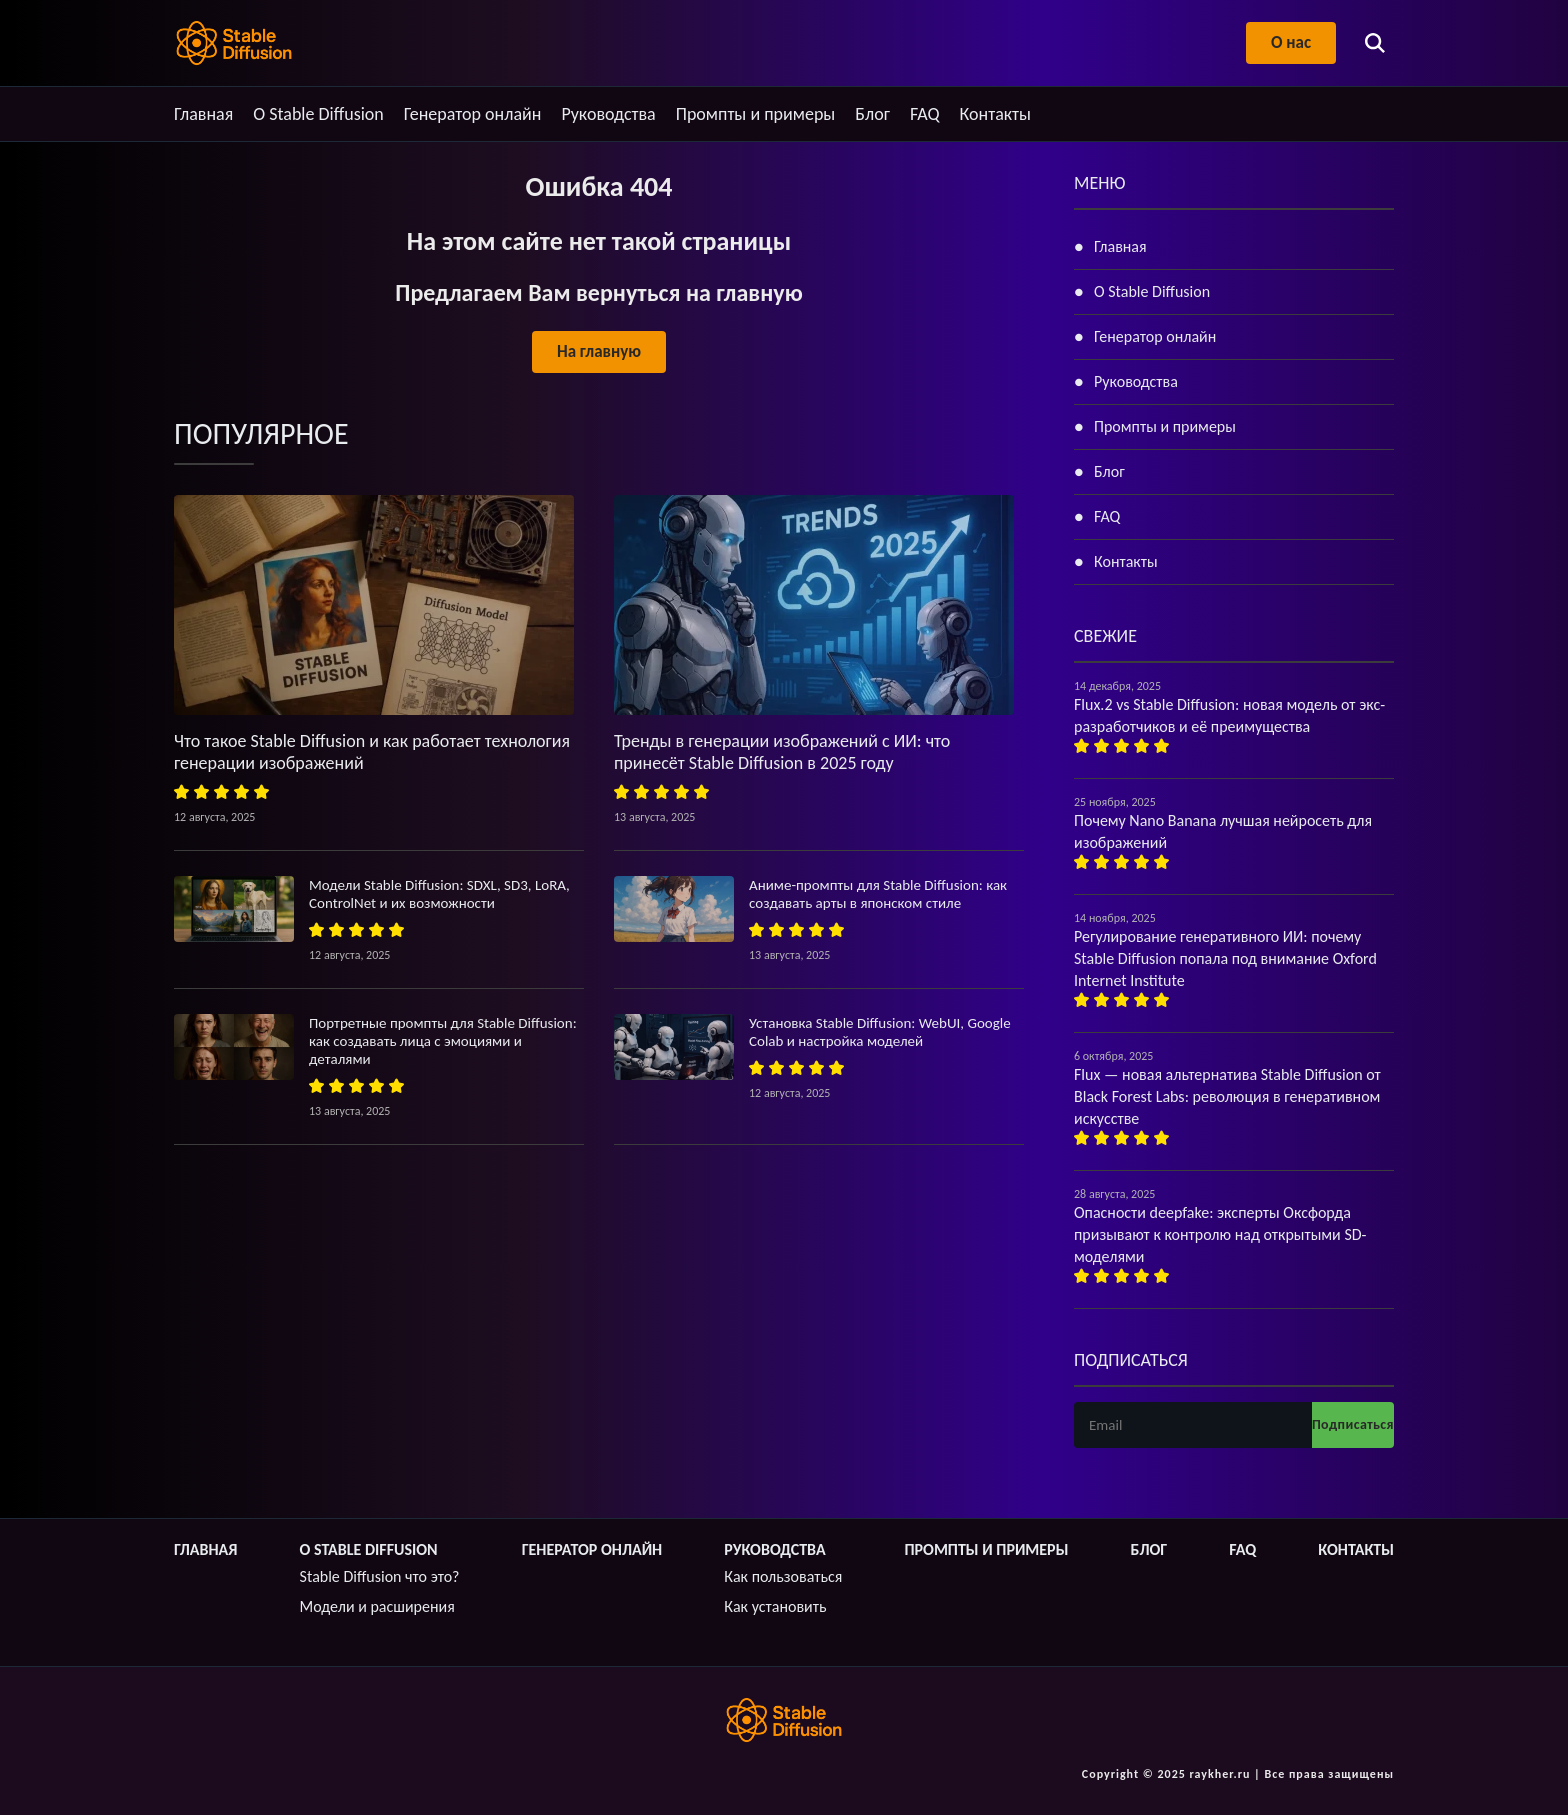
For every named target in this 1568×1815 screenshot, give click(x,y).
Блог (872, 114)
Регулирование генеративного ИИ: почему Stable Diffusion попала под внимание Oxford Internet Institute (1225, 958)
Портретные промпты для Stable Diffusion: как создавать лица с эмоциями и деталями (443, 1041)
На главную (599, 351)
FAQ (925, 114)
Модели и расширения (377, 1606)
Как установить (775, 1606)
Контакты (996, 114)
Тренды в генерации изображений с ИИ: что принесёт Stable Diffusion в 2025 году (782, 752)
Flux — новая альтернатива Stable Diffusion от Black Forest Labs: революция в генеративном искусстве (1227, 1096)
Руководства (608, 114)
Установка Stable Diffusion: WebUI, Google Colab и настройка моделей (880, 1032)
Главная (203, 114)
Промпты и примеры (756, 114)
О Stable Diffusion (318, 114)
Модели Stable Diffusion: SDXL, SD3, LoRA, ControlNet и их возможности (439, 894)
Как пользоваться (783, 1576)
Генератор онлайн (473, 114)
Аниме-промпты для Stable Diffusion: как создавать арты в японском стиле (878, 894)
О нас (1291, 42)
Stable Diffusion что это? (380, 1576)
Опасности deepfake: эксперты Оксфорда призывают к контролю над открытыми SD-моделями (1220, 1234)
